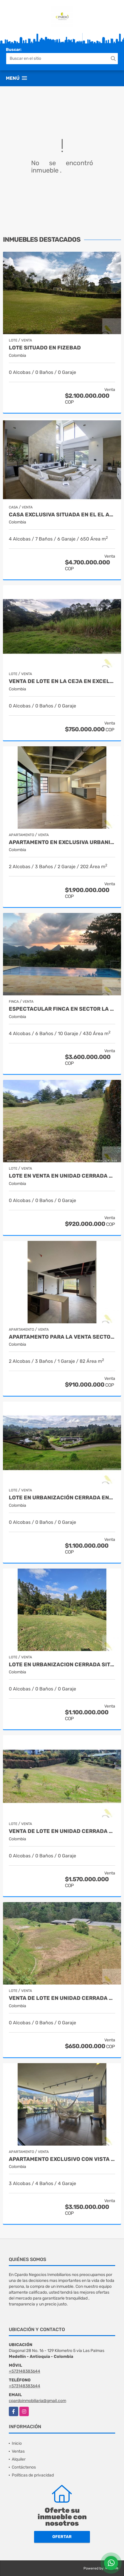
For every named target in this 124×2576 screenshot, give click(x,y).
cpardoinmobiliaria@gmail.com (37, 2400)
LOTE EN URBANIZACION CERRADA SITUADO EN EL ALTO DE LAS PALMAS (62, 1665)
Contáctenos (24, 2467)
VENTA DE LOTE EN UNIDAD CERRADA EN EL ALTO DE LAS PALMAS (62, 1831)
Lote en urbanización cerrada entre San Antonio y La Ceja (62, 1498)
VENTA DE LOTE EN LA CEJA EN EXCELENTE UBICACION (62, 681)
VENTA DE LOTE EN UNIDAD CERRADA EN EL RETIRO (62, 1998)
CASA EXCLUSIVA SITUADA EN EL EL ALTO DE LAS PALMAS (62, 515)
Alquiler (19, 2459)
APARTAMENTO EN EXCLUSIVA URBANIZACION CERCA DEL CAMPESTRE (62, 842)
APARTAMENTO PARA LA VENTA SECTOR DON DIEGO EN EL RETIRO (62, 1337)
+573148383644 (24, 2371)
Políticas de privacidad (33, 2475)
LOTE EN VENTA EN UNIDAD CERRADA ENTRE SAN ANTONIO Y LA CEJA (62, 1176)
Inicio (17, 2443)
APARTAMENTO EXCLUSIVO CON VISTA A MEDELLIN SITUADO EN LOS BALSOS (62, 2159)
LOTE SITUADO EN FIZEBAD (45, 348)
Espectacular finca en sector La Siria (62, 1009)
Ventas (18, 2451)
